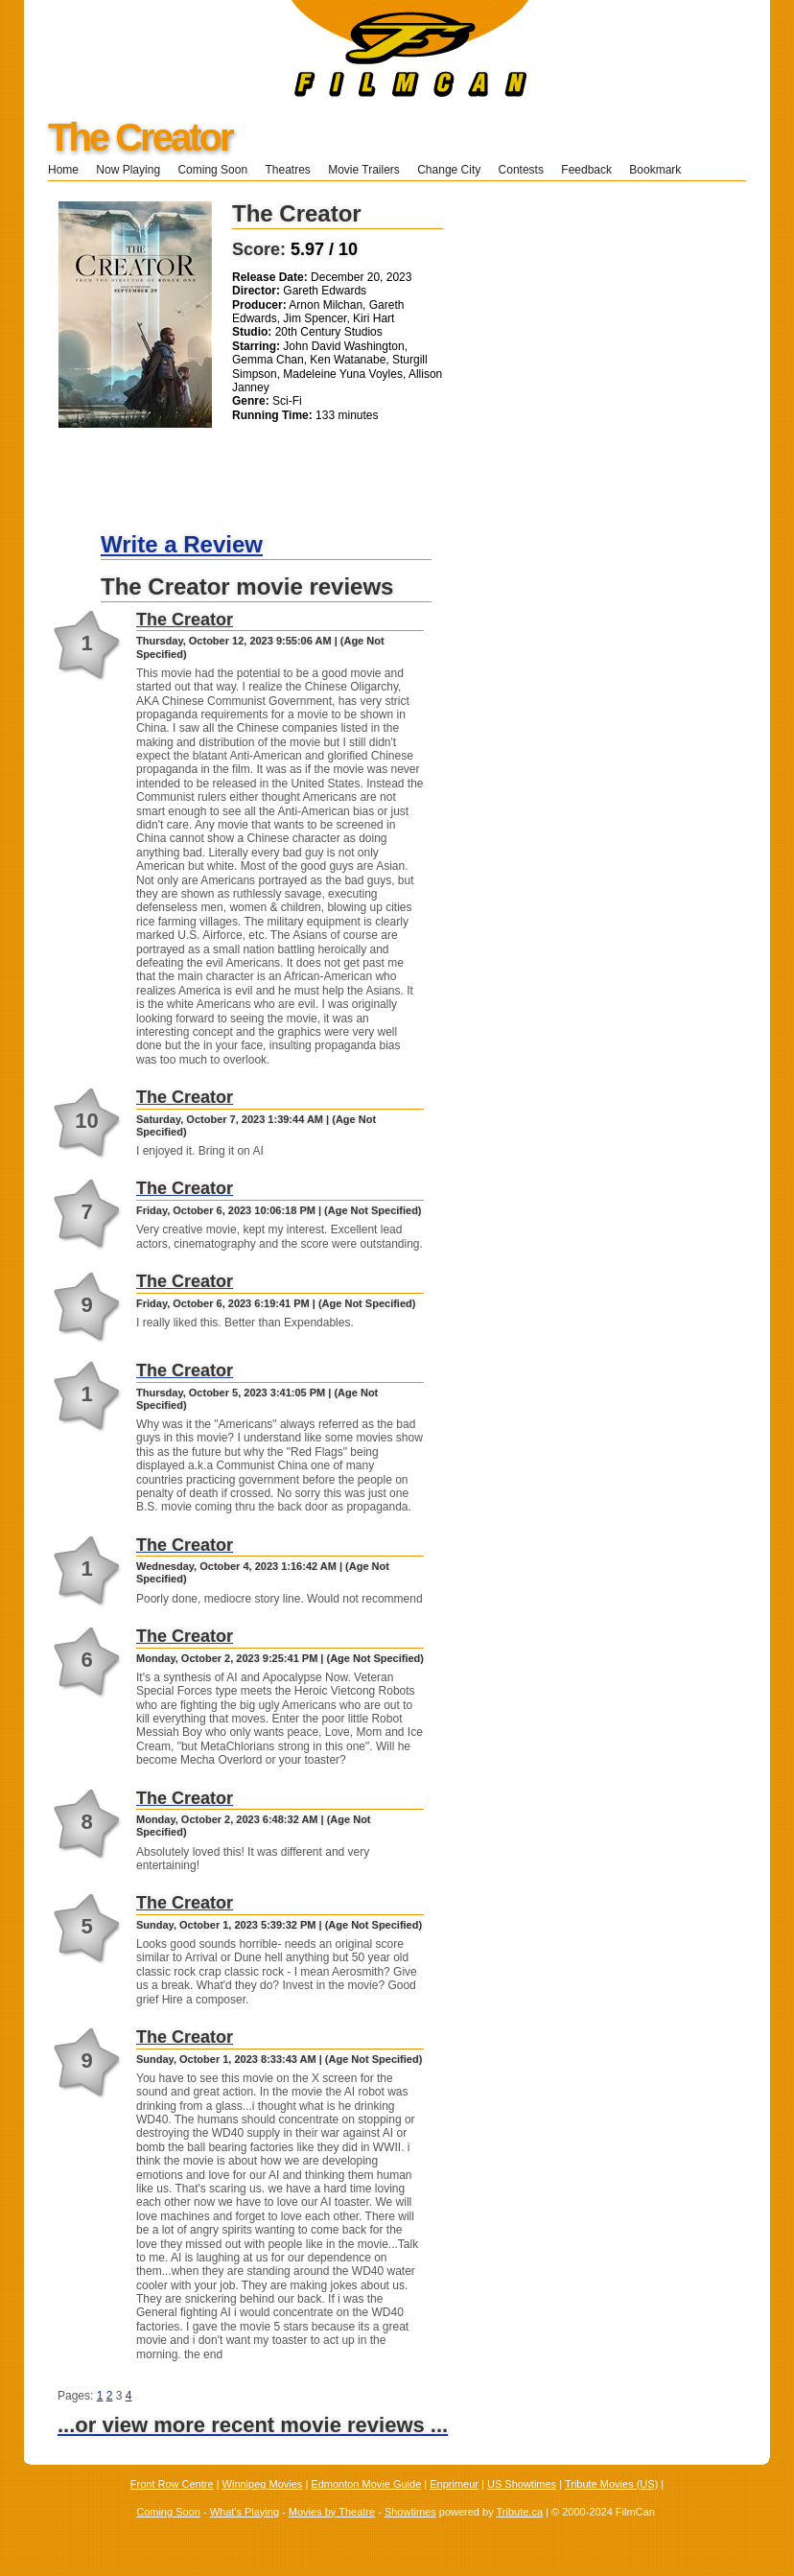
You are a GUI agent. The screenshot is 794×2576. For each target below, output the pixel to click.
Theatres (287, 169)
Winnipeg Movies (262, 2484)
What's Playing (244, 2511)
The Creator (140, 137)
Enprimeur (454, 2484)
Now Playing (128, 169)
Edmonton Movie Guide (366, 2484)
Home (63, 169)
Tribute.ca (520, 2511)
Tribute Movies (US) (611, 2484)
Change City (448, 169)
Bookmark (661, 169)
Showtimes (410, 2511)
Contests (521, 169)
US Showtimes (521, 2484)
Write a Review (182, 544)
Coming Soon (212, 169)
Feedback (586, 169)
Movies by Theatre (332, 2511)
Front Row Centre (172, 2484)
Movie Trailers (364, 169)
